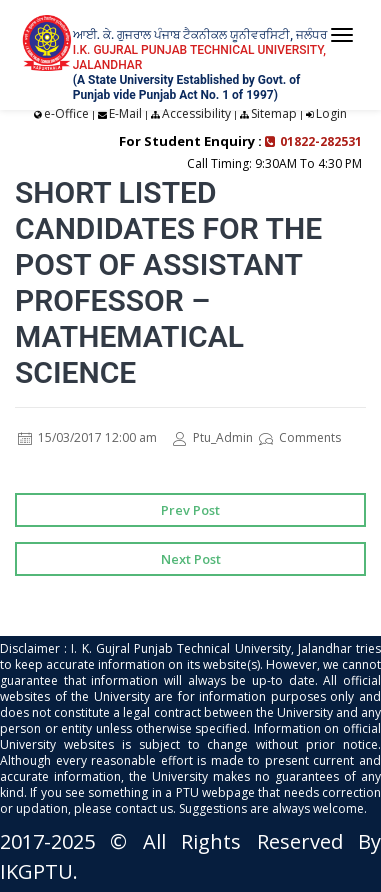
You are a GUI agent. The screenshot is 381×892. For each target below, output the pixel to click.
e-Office (66, 113)
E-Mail (125, 113)
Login (331, 113)
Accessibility (196, 113)
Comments (300, 437)
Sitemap (274, 113)
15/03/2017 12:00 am (87, 437)
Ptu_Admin (213, 437)
